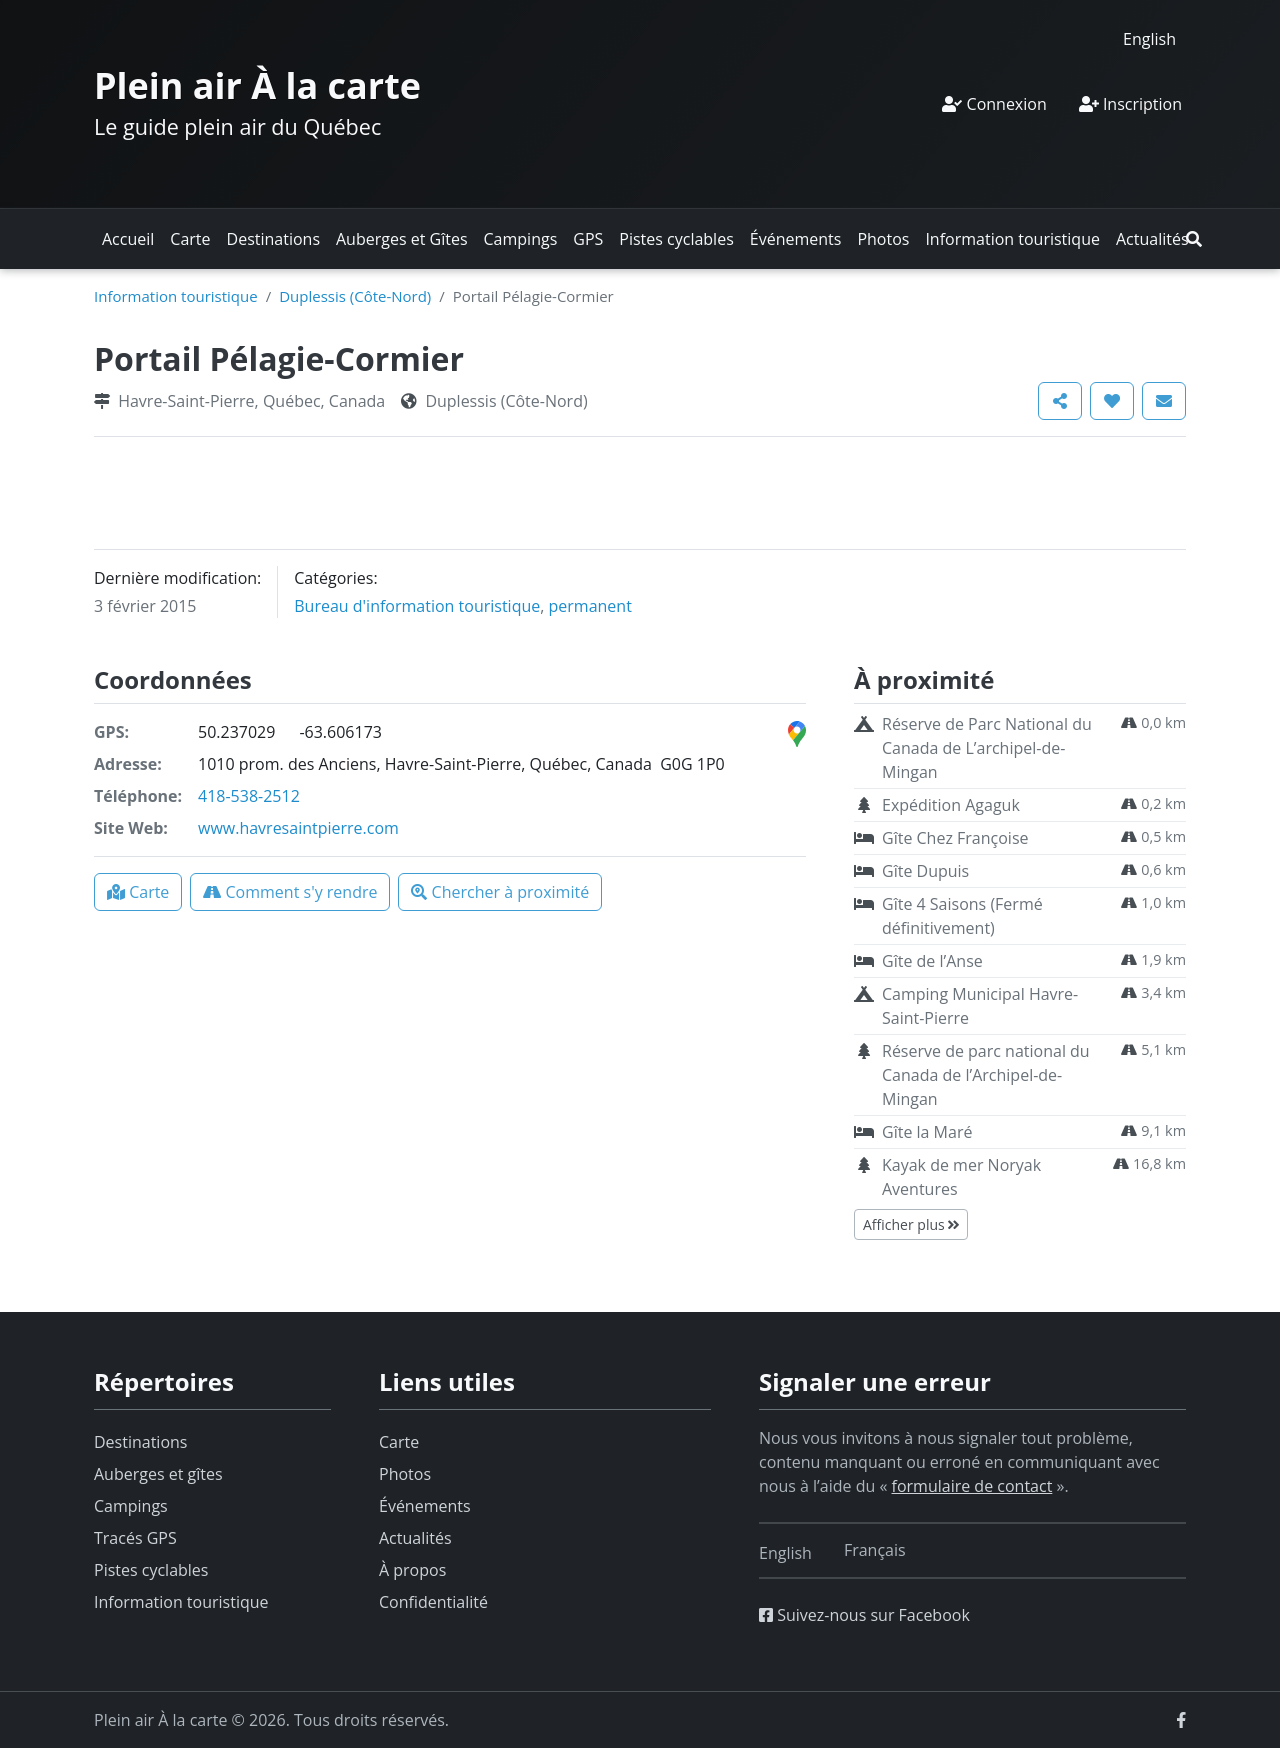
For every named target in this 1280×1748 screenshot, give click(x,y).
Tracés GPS (135, 1538)
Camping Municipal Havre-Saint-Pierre (980, 1006)
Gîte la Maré (927, 1132)
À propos (412, 1570)
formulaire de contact (972, 1486)
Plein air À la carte (257, 85)
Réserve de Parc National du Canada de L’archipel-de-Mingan (987, 748)
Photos (883, 239)
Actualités (1152, 239)
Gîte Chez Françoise (955, 838)
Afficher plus (911, 1224)
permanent (590, 606)
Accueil (128, 239)
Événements (796, 239)
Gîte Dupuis (925, 871)
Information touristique (1012, 239)
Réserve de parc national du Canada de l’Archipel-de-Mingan (986, 1075)
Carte (190, 239)
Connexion (994, 104)
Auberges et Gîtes (402, 239)
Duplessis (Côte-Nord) (355, 296)
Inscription (1130, 104)
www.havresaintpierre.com (298, 828)
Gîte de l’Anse (932, 961)
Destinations (273, 239)
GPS (588, 239)
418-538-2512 (249, 796)
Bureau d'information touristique (417, 606)
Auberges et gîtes (158, 1474)
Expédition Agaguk (951, 805)
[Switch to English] (1149, 38)
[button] (1194, 239)
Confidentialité (433, 1602)
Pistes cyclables (676, 239)
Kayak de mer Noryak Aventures (961, 1177)
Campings (521, 239)
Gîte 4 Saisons (962, 916)
